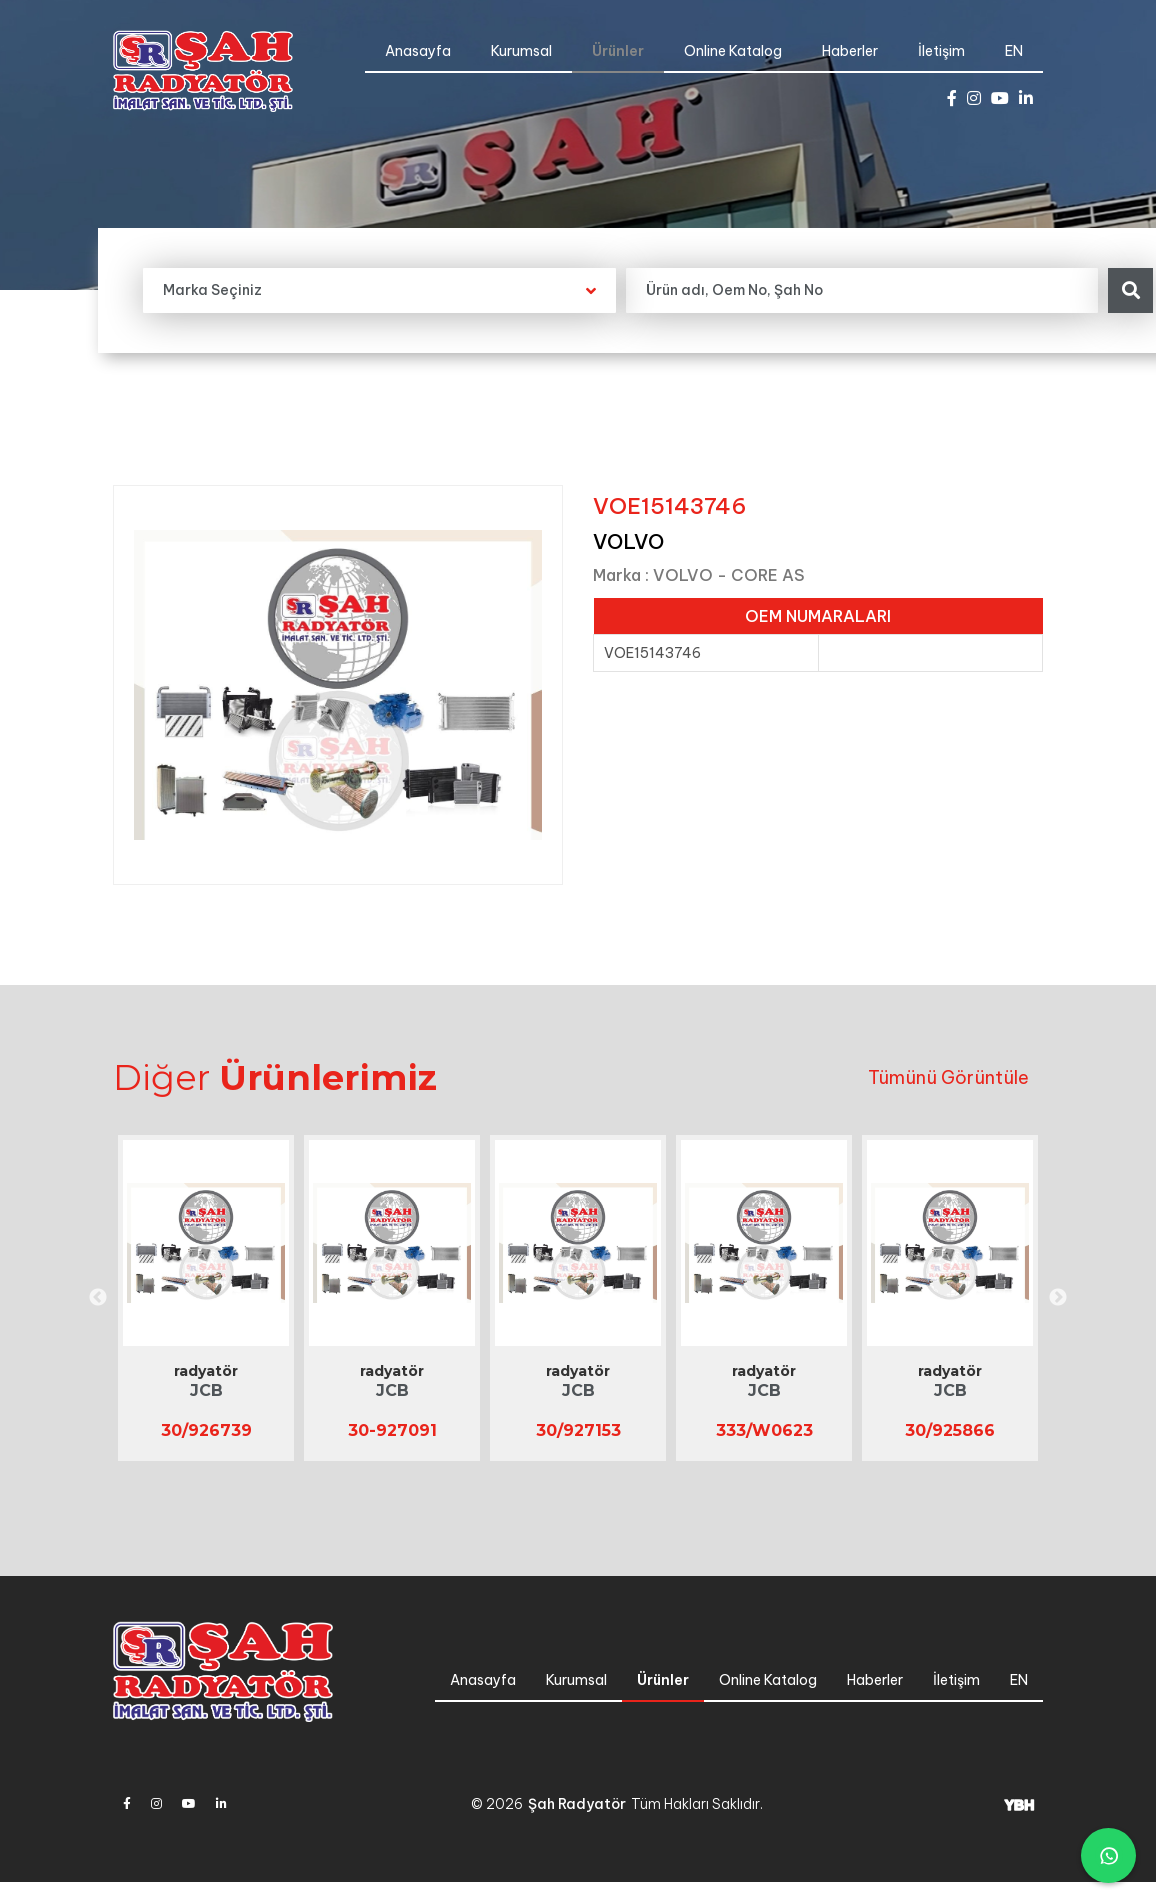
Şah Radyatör (577, 1804)
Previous (98, 1298)
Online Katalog (733, 51)
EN (1014, 51)
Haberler (850, 51)
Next (1058, 1298)
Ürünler (618, 51)
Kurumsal (521, 51)
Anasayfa (418, 51)
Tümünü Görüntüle (948, 1077)
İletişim (941, 51)
